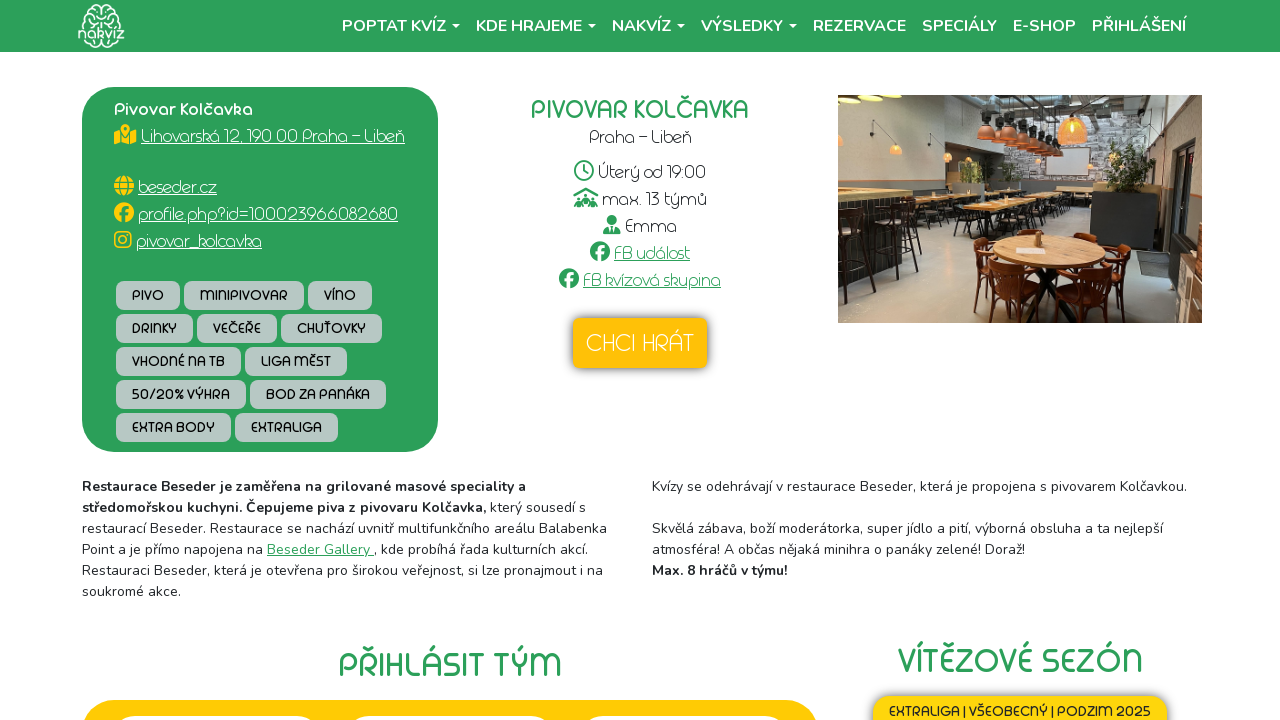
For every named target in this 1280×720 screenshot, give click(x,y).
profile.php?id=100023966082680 (268, 214)
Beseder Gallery (320, 549)
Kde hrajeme (529, 26)
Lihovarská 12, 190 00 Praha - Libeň (273, 136)
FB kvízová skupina (652, 280)
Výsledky (742, 26)
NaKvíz (642, 26)
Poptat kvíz (394, 26)
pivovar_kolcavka (199, 241)
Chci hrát (640, 343)
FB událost (652, 253)
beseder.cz (177, 187)
